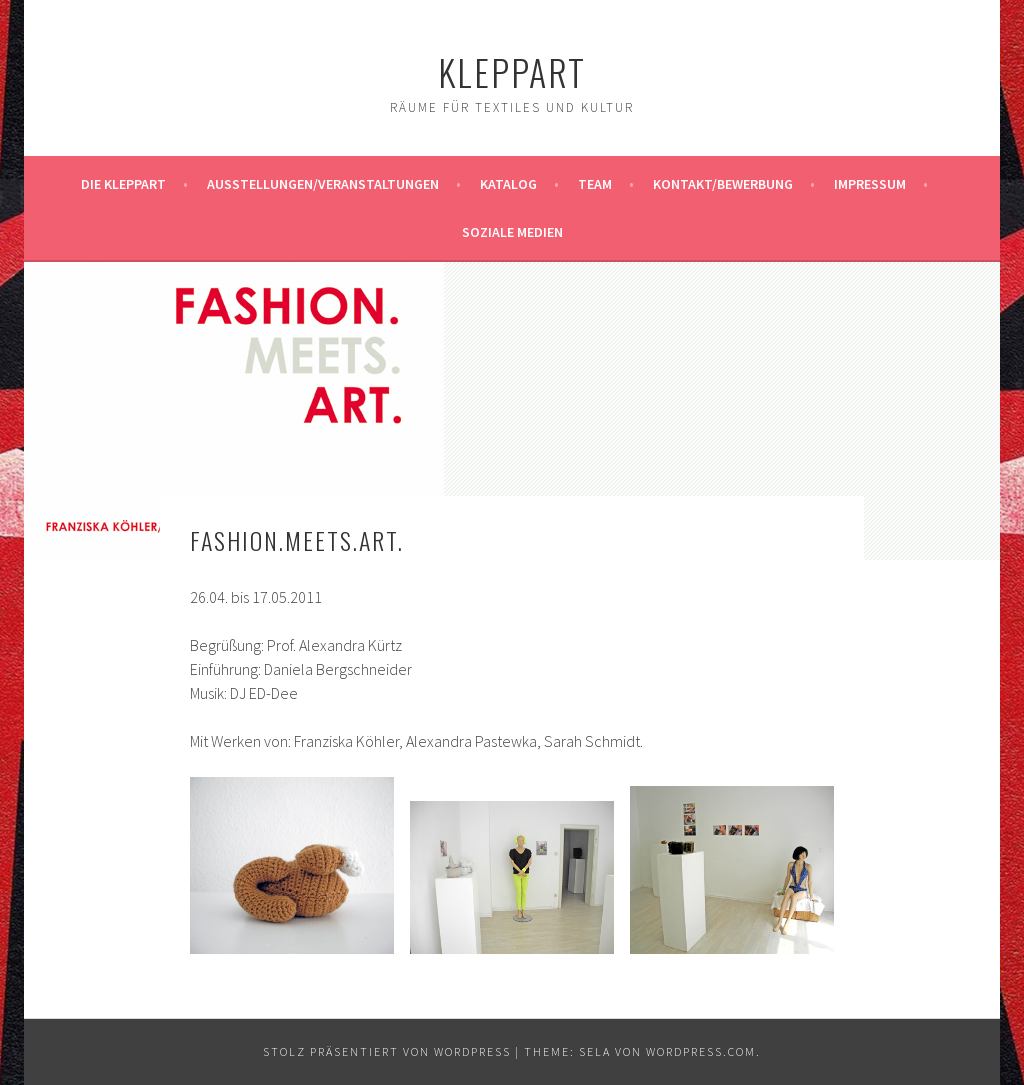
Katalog (508, 184)
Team (595, 184)
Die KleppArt (123, 184)
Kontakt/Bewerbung (723, 184)
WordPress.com (701, 1051)
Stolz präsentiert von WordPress (387, 1051)
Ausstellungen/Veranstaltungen (323, 184)
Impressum (870, 184)
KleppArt (512, 71)
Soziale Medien (512, 232)
